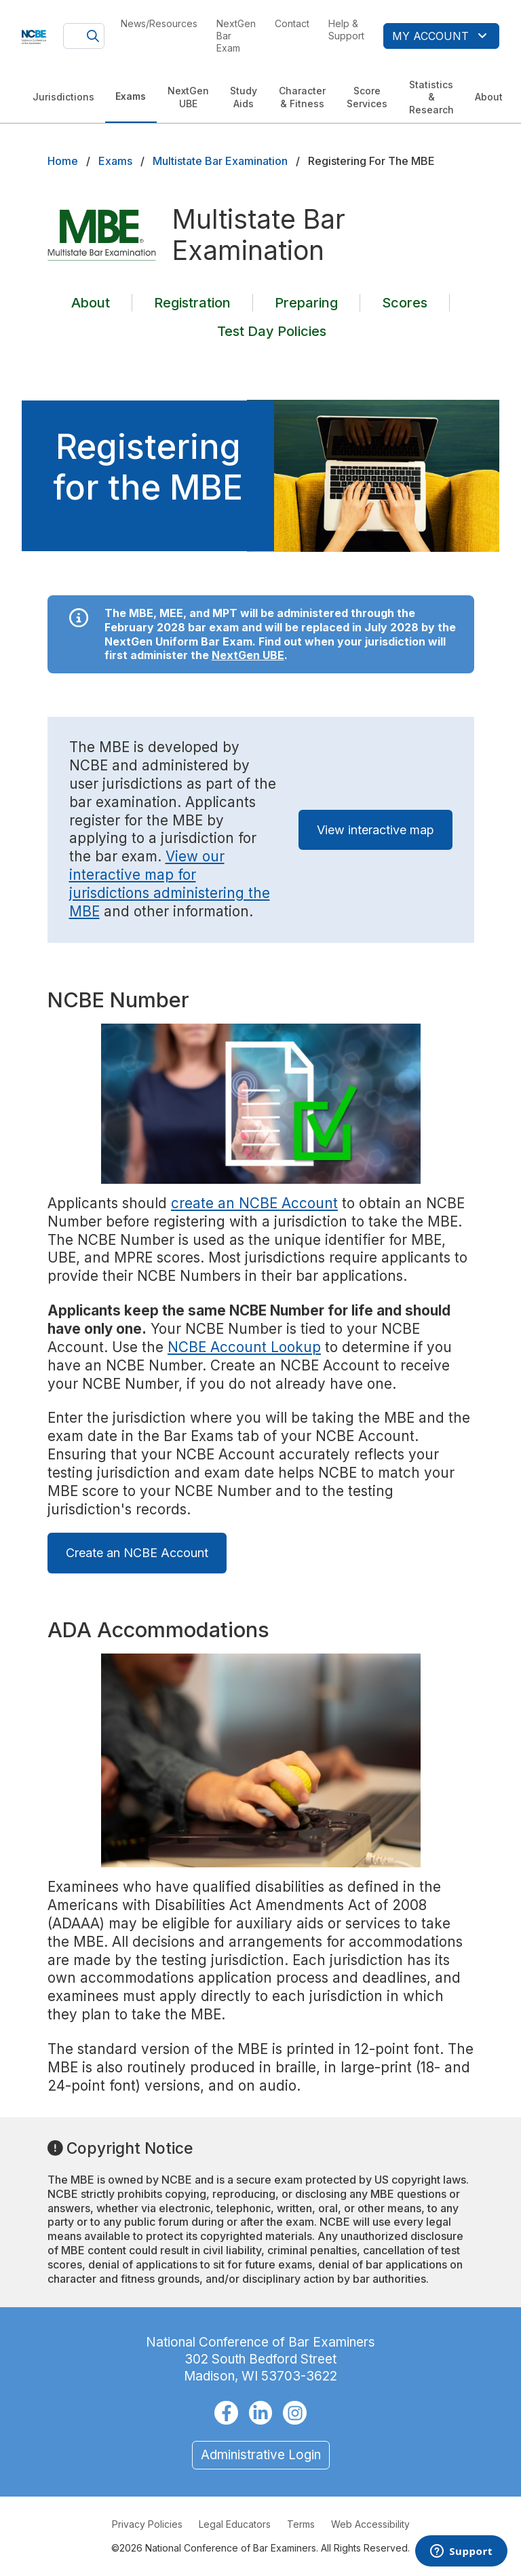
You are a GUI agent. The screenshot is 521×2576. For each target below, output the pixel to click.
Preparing (306, 303)
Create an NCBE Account (137, 1553)
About (489, 96)
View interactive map (375, 830)
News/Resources (159, 23)
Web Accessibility (370, 2524)
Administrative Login (261, 2455)
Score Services (367, 97)
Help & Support (346, 29)
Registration (192, 303)
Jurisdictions (63, 96)
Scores (404, 303)
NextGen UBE (188, 97)
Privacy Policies (147, 2524)
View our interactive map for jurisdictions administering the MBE (169, 884)
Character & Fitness (302, 97)
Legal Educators (235, 2524)
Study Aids (243, 97)
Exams (130, 96)
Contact (292, 23)
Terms (301, 2524)
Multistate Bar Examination (220, 161)
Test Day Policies (271, 331)
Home (62, 161)
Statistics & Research (431, 97)
